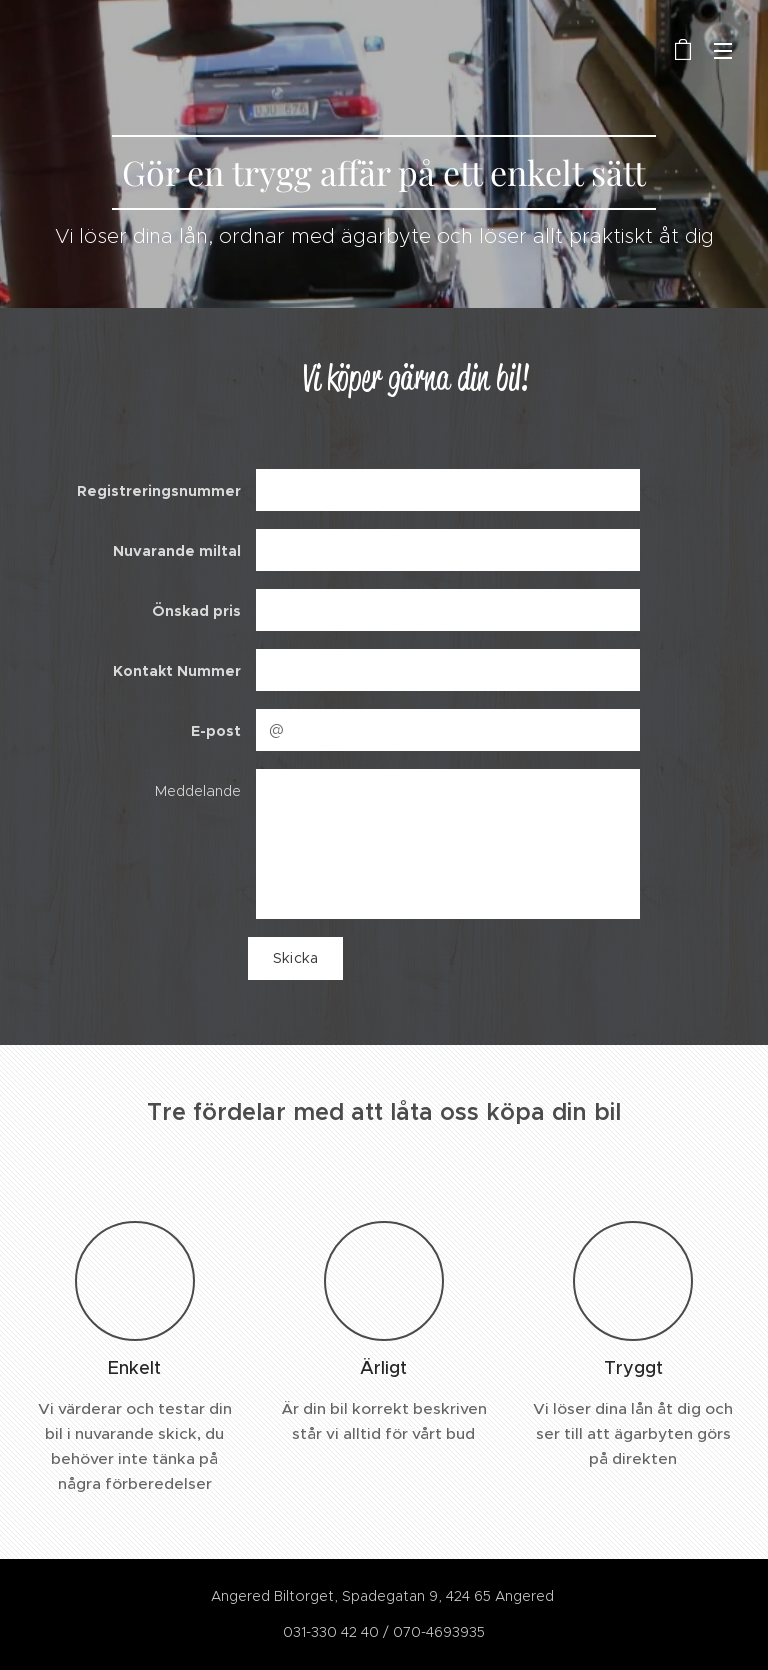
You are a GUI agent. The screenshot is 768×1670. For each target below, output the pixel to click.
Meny (723, 51)
